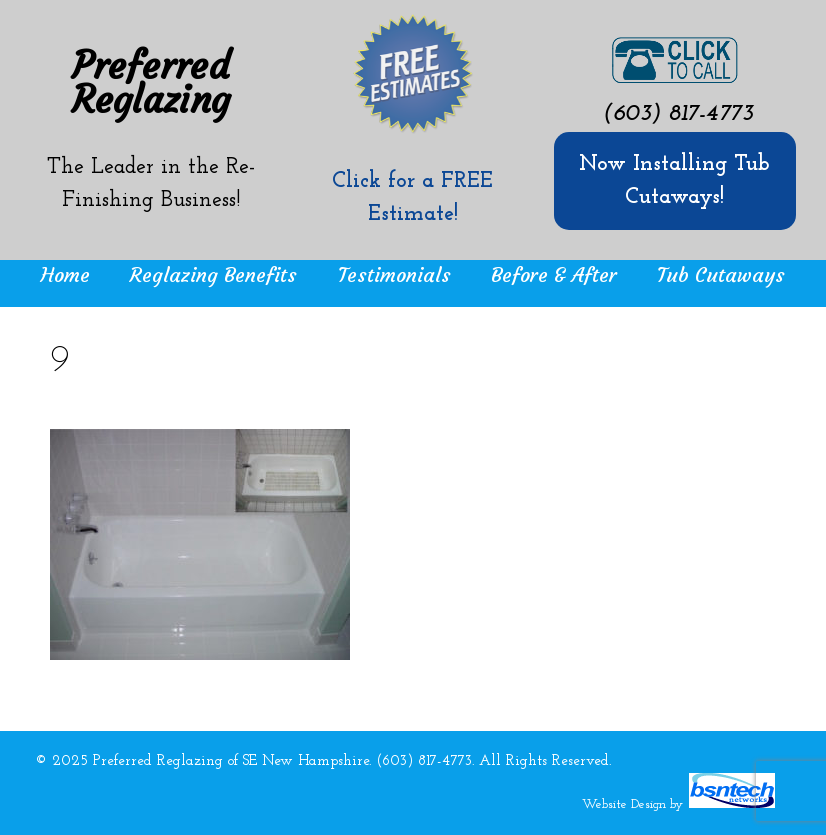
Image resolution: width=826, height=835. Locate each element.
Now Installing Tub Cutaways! (674, 181)
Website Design (624, 804)
